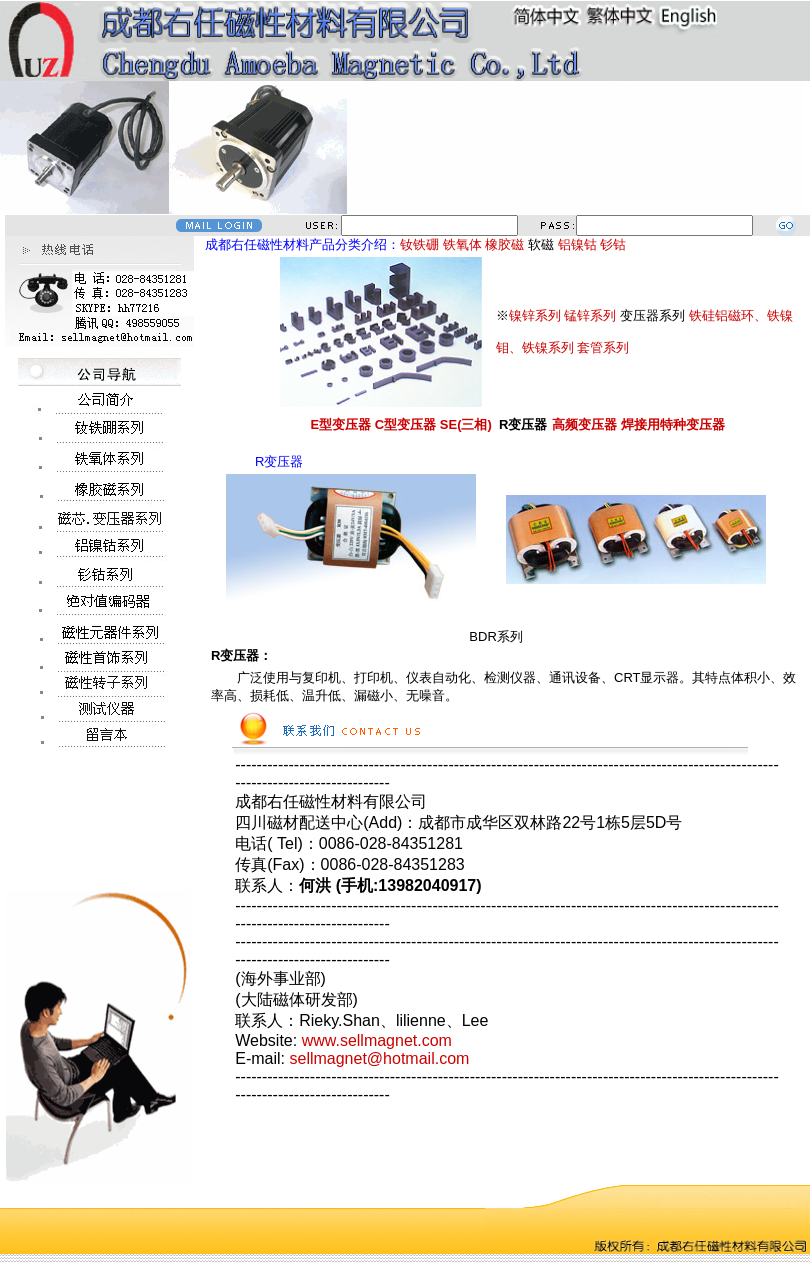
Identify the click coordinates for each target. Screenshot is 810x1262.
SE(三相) (466, 424)
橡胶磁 (504, 244)
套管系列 (603, 347)
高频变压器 (584, 424)
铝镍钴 (577, 244)
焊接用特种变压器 (673, 424)
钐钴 (613, 244)
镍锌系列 (535, 315)
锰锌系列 (590, 315)
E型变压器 (340, 424)
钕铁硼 (419, 244)
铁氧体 (462, 244)
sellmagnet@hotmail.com (379, 1058)
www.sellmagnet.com (377, 1040)
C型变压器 (405, 424)
